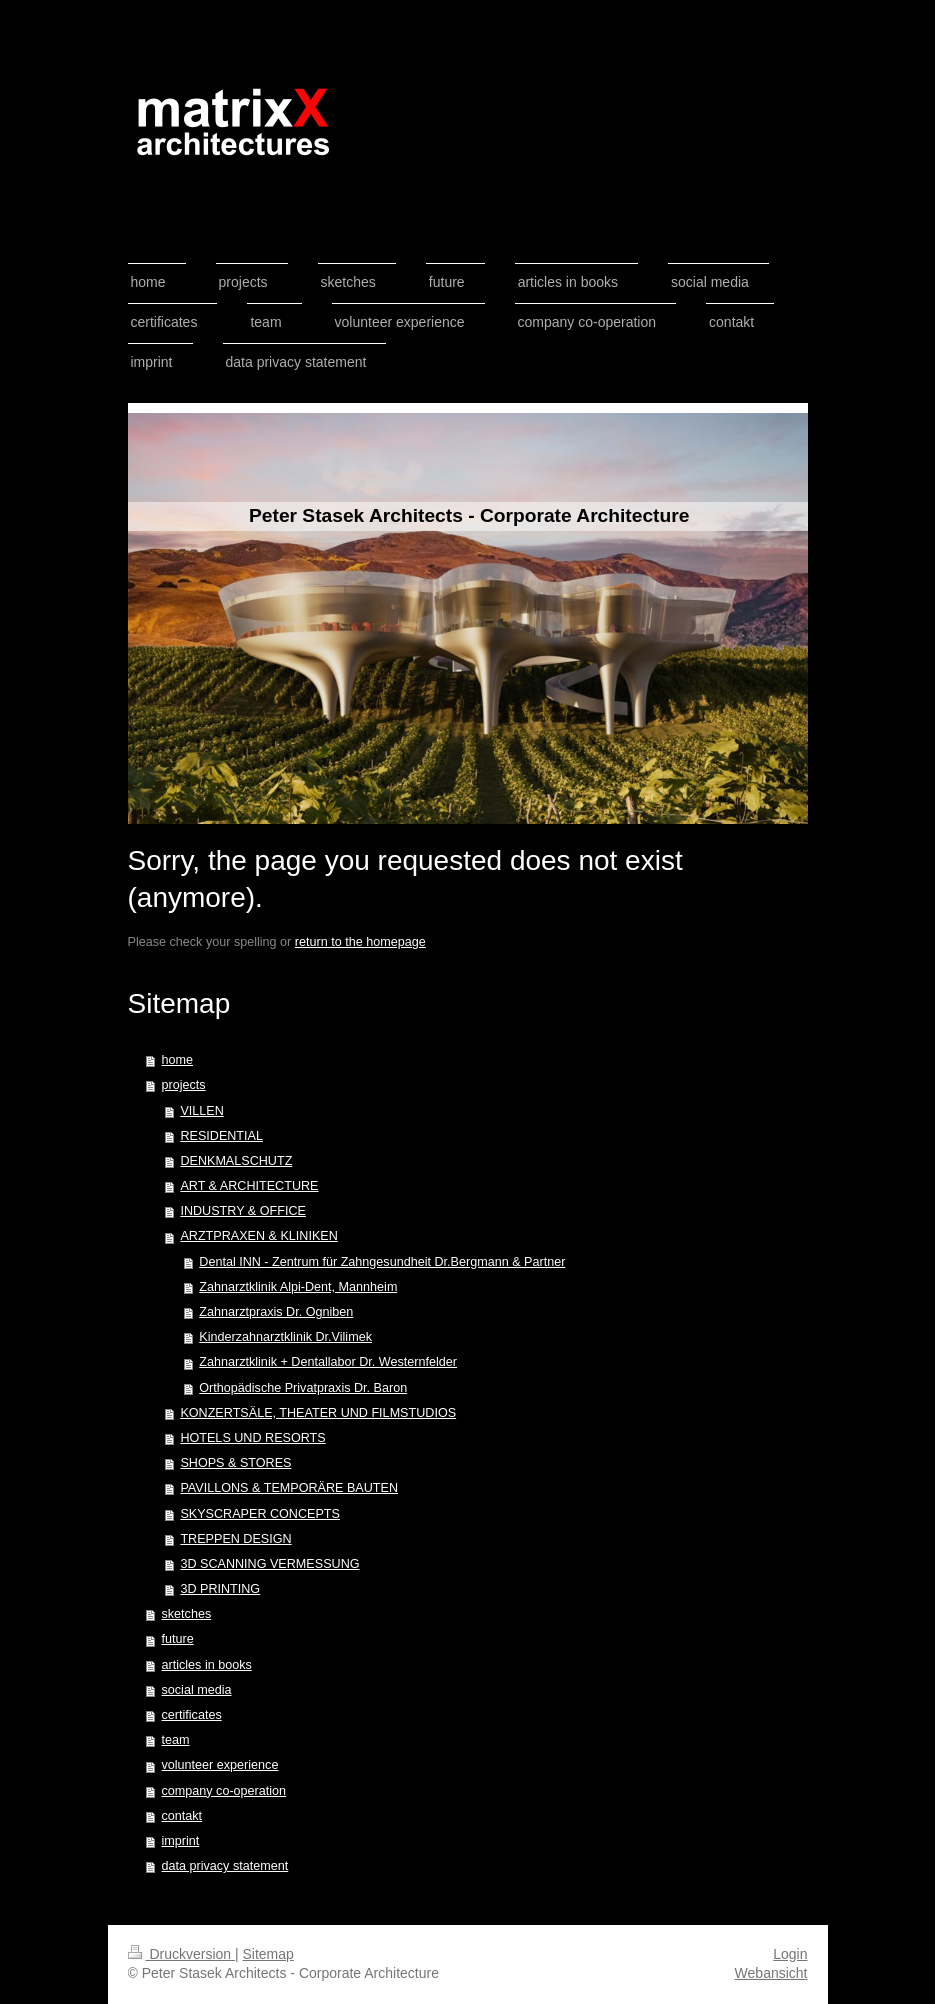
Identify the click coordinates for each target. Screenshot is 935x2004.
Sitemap (268, 1954)
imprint (181, 1841)
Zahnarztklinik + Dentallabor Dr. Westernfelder (328, 1362)
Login (790, 1954)
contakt (182, 1816)
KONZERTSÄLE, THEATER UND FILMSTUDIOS (318, 1413)
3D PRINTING (220, 1589)
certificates (192, 1715)
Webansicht (771, 1973)
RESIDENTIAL (221, 1136)
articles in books (207, 1665)
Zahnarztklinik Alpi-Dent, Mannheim (298, 1287)
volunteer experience (220, 1765)
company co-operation (224, 1791)
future (178, 1639)
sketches (187, 1614)
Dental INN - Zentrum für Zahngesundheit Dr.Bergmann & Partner (382, 1262)
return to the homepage (360, 942)
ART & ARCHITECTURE (249, 1186)
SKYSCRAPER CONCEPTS (260, 1514)
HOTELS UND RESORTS (252, 1438)
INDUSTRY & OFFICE (243, 1211)
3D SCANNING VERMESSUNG (269, 1564)
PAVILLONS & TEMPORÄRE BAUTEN (289, 1488)
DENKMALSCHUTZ (236, 1161)
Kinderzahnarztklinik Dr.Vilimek (285, 1337)
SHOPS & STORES (235, 1463)
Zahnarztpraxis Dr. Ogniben (276, 1312)
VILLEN (201, 1111)
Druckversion (181, 1954)
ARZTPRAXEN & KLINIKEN (258, 1236)
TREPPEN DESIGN (235, 1539)
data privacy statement (225, 1866)
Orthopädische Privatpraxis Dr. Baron (303, 1388)
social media (197, 1690)
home (178, 1060)
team (176, 1740)
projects (184, 1085)
